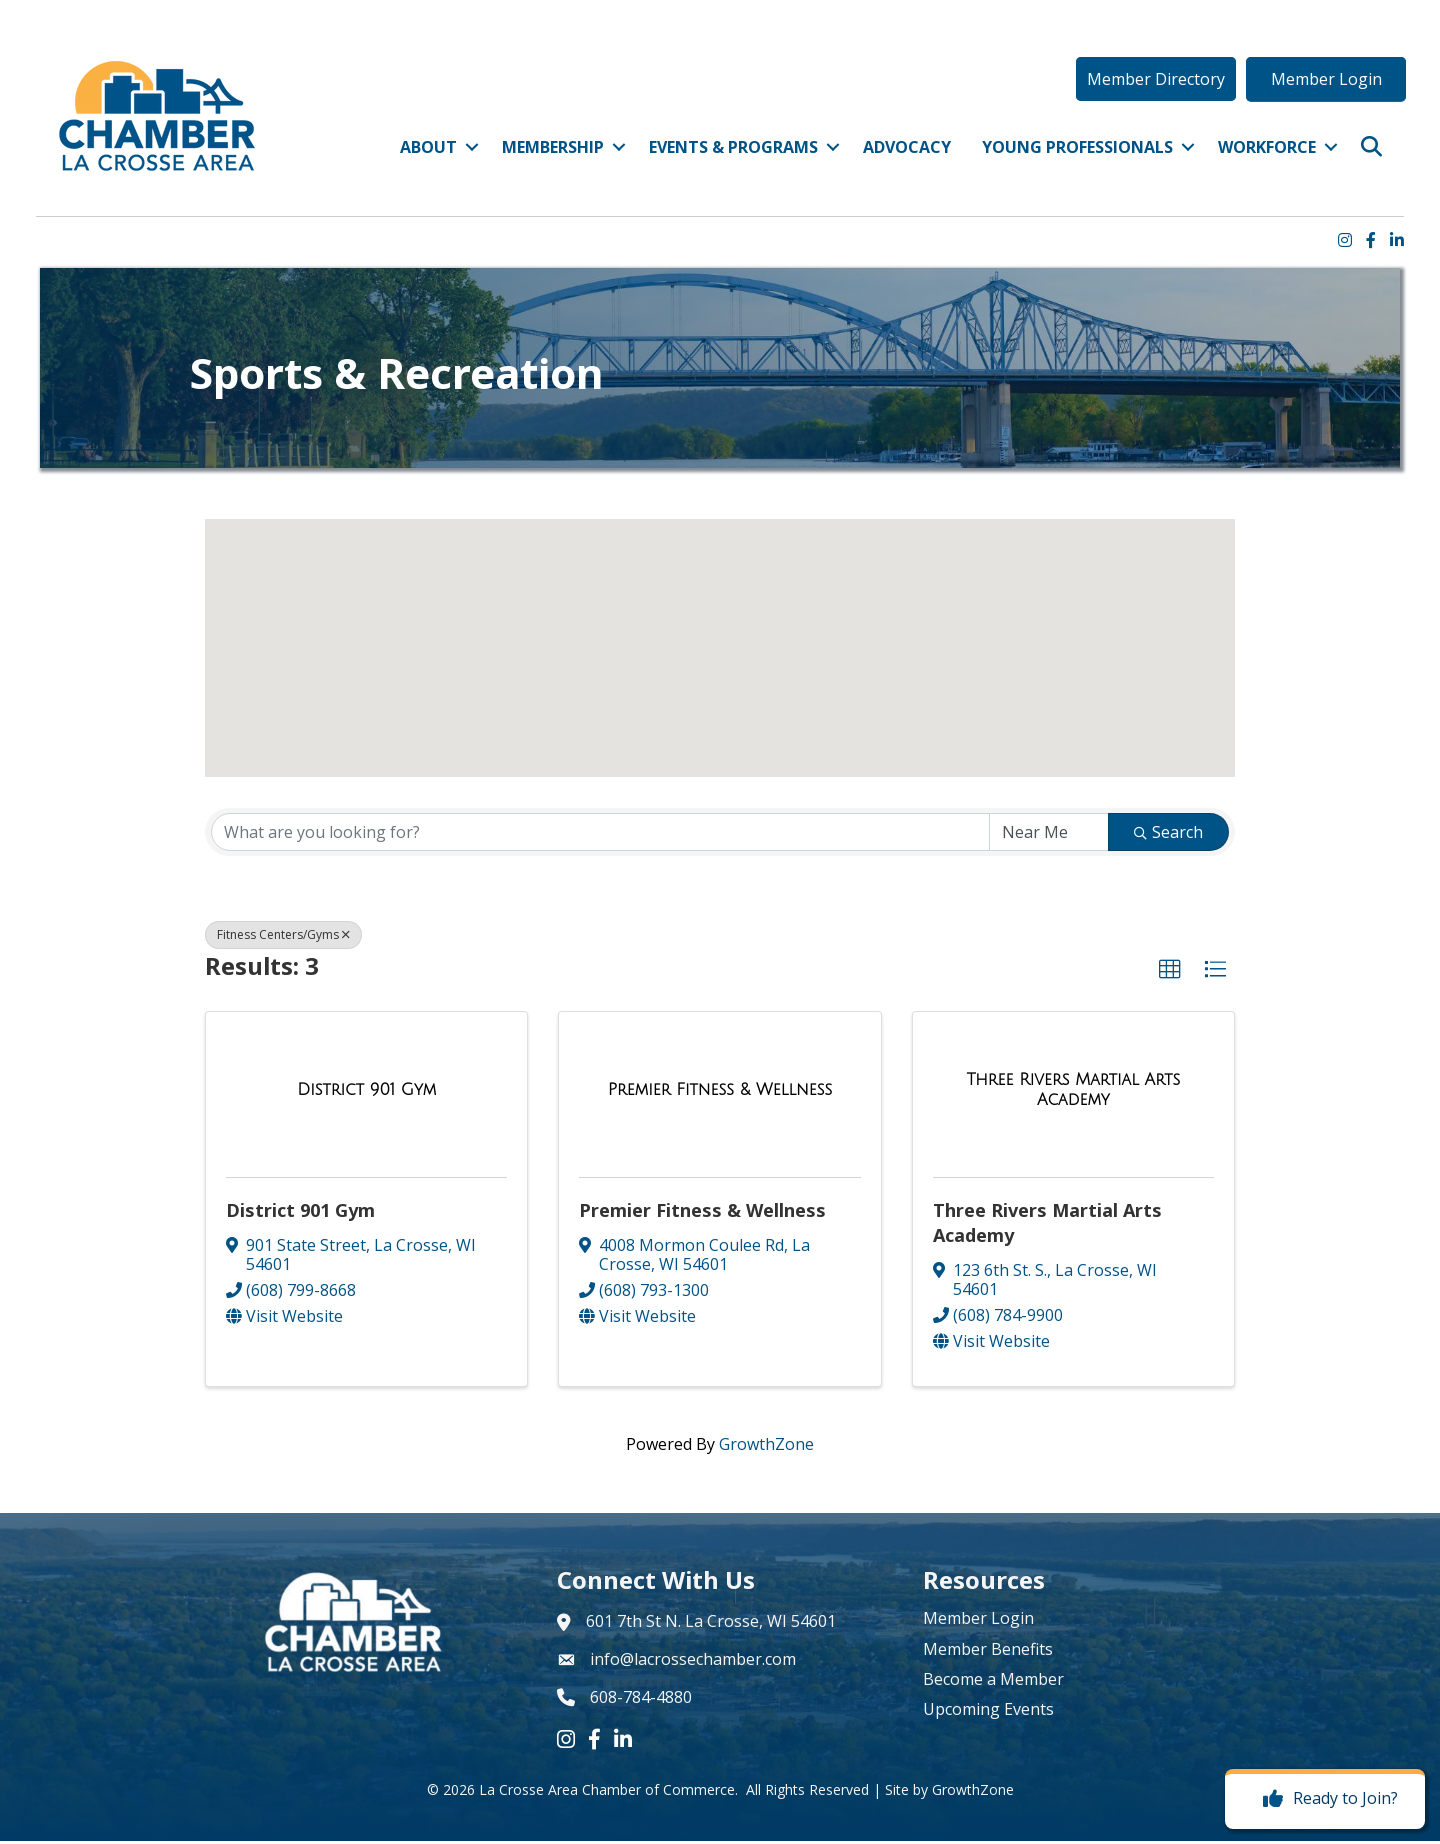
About (423, 154)
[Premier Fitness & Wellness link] (720, 1094)
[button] (1150, 86)
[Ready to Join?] (1325, 1799)
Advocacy (902, 154)
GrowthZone (766, 1448)
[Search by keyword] (600, 836)
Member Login (978, 1622)
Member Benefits (988, 1652)
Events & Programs (728, 154)
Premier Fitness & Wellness (702, 1213)
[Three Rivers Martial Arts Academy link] (1073, 1093)
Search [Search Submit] (1168, 836)
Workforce (1262, 154)
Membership (548, 154)
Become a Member (993, 1683)
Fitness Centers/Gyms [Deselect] (283, 938)
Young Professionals (1072, 154)
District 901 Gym (300, 1213)
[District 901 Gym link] (366, 1094)
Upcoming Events (988, 1713)
